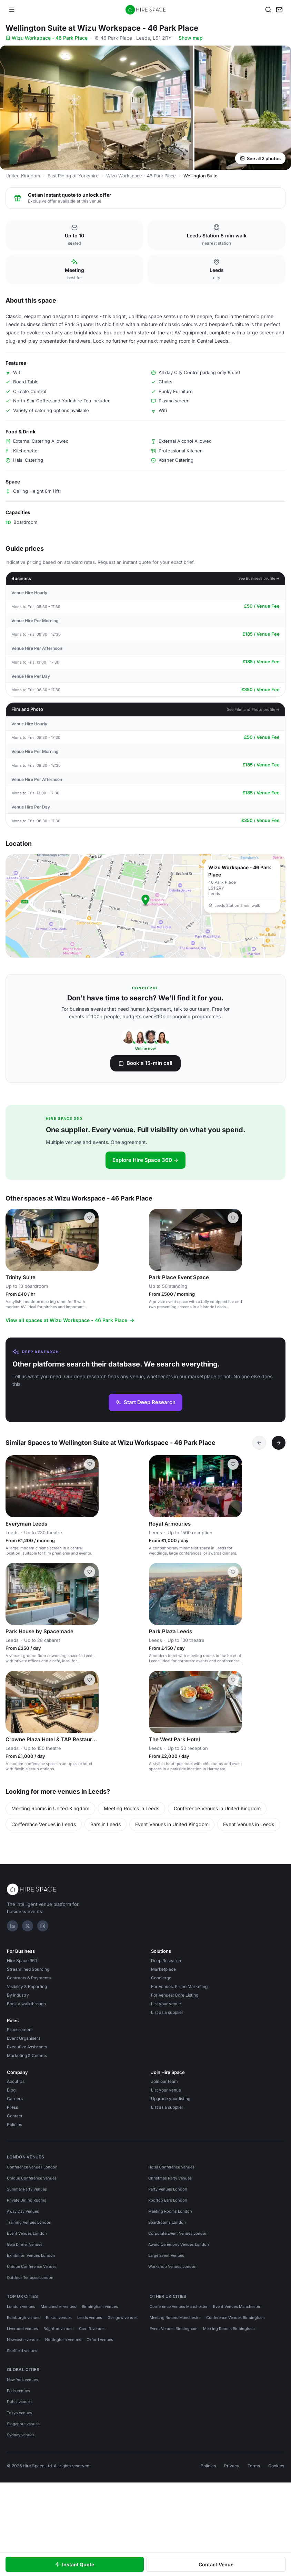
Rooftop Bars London (167, 2200)
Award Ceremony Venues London (178, 2244)
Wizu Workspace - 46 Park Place (47, 38)
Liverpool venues (22, 2328)
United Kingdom (23, 175)
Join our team (164, 2081)
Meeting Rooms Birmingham (229, 2328)
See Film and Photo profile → (253, 709)
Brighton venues (58, 2328)
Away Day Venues (23, 2211)
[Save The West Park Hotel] (233, 1679)
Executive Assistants (27, 2046)
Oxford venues (100, 2339)
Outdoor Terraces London (30, 2277)
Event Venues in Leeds (248, 1824)
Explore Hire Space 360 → (145, 1160)
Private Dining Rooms (26, 2200)
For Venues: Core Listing (174, 1995)
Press (12, 2107)
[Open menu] (12, 9)
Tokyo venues (19, 2412)
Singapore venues (23, 2423)
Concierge (161, 1977)
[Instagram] (42, 1925)
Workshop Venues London (172, 2266)
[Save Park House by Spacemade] (89, 1571)
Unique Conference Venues (32, 2178)
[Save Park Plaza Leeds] (233, 1571)
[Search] (268, 9)
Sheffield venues (22, 2350)
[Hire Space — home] (146, 9)
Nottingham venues (63, 2339)
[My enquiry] (279, 9)
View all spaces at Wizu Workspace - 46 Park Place (70, 1320)
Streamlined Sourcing (28, 1969)
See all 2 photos (260, 158)
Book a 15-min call (145, 1063)
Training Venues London (29, 2222)
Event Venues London (27, 2233)
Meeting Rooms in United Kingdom (50, 1808)
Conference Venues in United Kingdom (217, 1808)
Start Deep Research (145, 1402)
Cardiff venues (92, 2328)
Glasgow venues (123, 2317)
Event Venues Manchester (236, 2306)
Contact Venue (216, 2564)
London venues (21, 2306)
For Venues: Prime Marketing (179, 1986)
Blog (11, 2090)
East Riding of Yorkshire (73, 175)
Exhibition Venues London (31, 2255)
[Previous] (259, 1443)
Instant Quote (74, 2564)
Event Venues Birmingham (174, 2328)
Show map (191, 38)
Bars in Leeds (105, 1824)
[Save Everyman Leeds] (89, 1464)
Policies (14, 2124)
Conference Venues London (32, 2167)
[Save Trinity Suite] (89, 1217)
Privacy (231, 2465)
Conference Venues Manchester (179, 2306)
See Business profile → (259, 578)
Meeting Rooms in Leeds (131, 1808)
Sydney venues (20, 2434)
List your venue (166, 2003)
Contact (14, 2115)
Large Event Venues (166, 2255)
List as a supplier (167, 2012)
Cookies (276, 2465)
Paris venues (18, 2390)
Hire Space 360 (22, 1960)
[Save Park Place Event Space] (233, 1217)
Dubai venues (19, 2401)
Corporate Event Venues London (178, 2233)
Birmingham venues (100, 2306)
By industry (18, 1995)
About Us (15, 2081)
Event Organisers (23, 2038)
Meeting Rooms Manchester (175, 2317)
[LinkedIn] (12, 1925)
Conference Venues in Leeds (43, 1824)
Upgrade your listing (170, 2098)
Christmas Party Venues (170, 2178)
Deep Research (166, 1960)
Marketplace (163, 1969)
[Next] (278, 1443)
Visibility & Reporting (27, 1986)
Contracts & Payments (29, 1977)
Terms (254, 2465)
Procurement (20, 2029)
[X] (27, 1925)
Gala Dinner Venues (24, 2244)
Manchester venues (58, 2306)
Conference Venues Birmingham (235, 2317)
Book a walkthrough (26, 2003)
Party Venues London (167, 2189)
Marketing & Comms (27, 2055)
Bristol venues (59, 2317)
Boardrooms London (167, 2222)
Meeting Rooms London (170, 2211)
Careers (15, 2098)
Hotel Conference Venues (171, 2167)
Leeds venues (89, 2317)
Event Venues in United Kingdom (172, 1824)
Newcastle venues (23, 2339)
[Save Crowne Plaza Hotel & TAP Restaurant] (89, 1679)
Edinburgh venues (23, 2317)
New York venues (22, 2379)
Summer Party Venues (27, 2189)
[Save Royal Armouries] (233, 1464)
